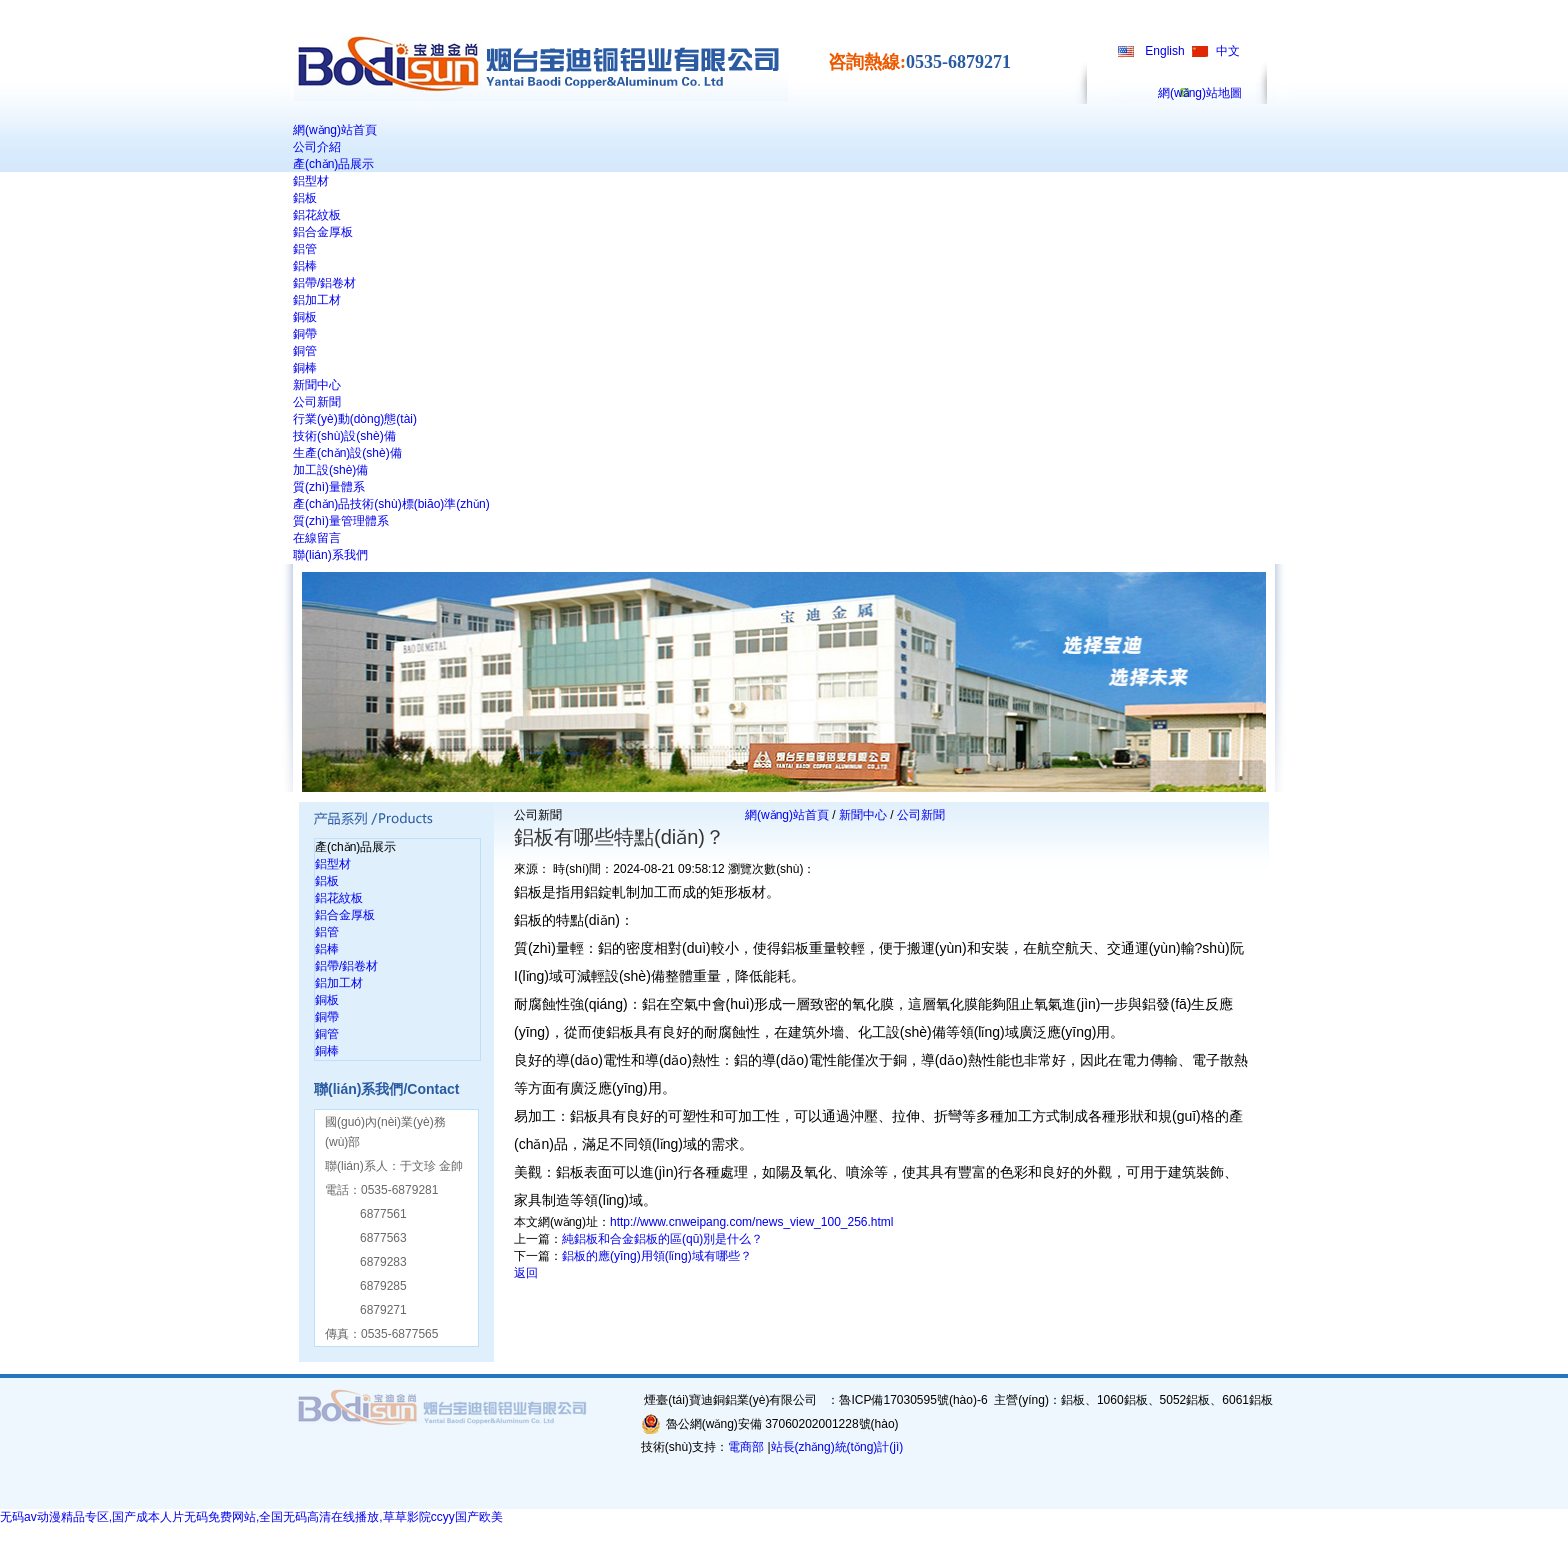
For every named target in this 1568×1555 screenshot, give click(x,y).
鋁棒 (305, 266)
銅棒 (305, 368)
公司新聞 (317, 402)
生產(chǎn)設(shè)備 (347, 453)
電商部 (746, 1447)
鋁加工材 (317, 300)
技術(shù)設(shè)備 (344, 436)
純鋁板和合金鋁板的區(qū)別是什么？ (662, 1239)
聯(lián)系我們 (330, 555)
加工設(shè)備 (330, 470)
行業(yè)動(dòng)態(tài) (355, 419)
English (1164, 51)
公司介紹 (317, 147)
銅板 (305, 317)
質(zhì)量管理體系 (341, 521)
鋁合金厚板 (323, 232)
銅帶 (305, 334)
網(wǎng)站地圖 (1200, 93)
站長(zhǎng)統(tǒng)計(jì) (837, 1447)
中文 (1228, 51)
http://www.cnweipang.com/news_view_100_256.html (752, 1222)
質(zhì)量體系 (329, 487)
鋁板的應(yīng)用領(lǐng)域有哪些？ (657, 1256)
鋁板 (305, 198)
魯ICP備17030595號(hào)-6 (913, 1400)
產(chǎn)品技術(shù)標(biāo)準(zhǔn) (391, 504)
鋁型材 (311, 181)
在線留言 (317, 538)
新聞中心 (317, 385)
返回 (526, 1273)
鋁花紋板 (317, 215)
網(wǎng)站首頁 (335, 130)
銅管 (305, 351)
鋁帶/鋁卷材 (324, 283)
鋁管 (305, 249)
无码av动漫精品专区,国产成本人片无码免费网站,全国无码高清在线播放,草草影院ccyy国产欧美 (251, 1517)
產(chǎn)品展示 (333, 164)
